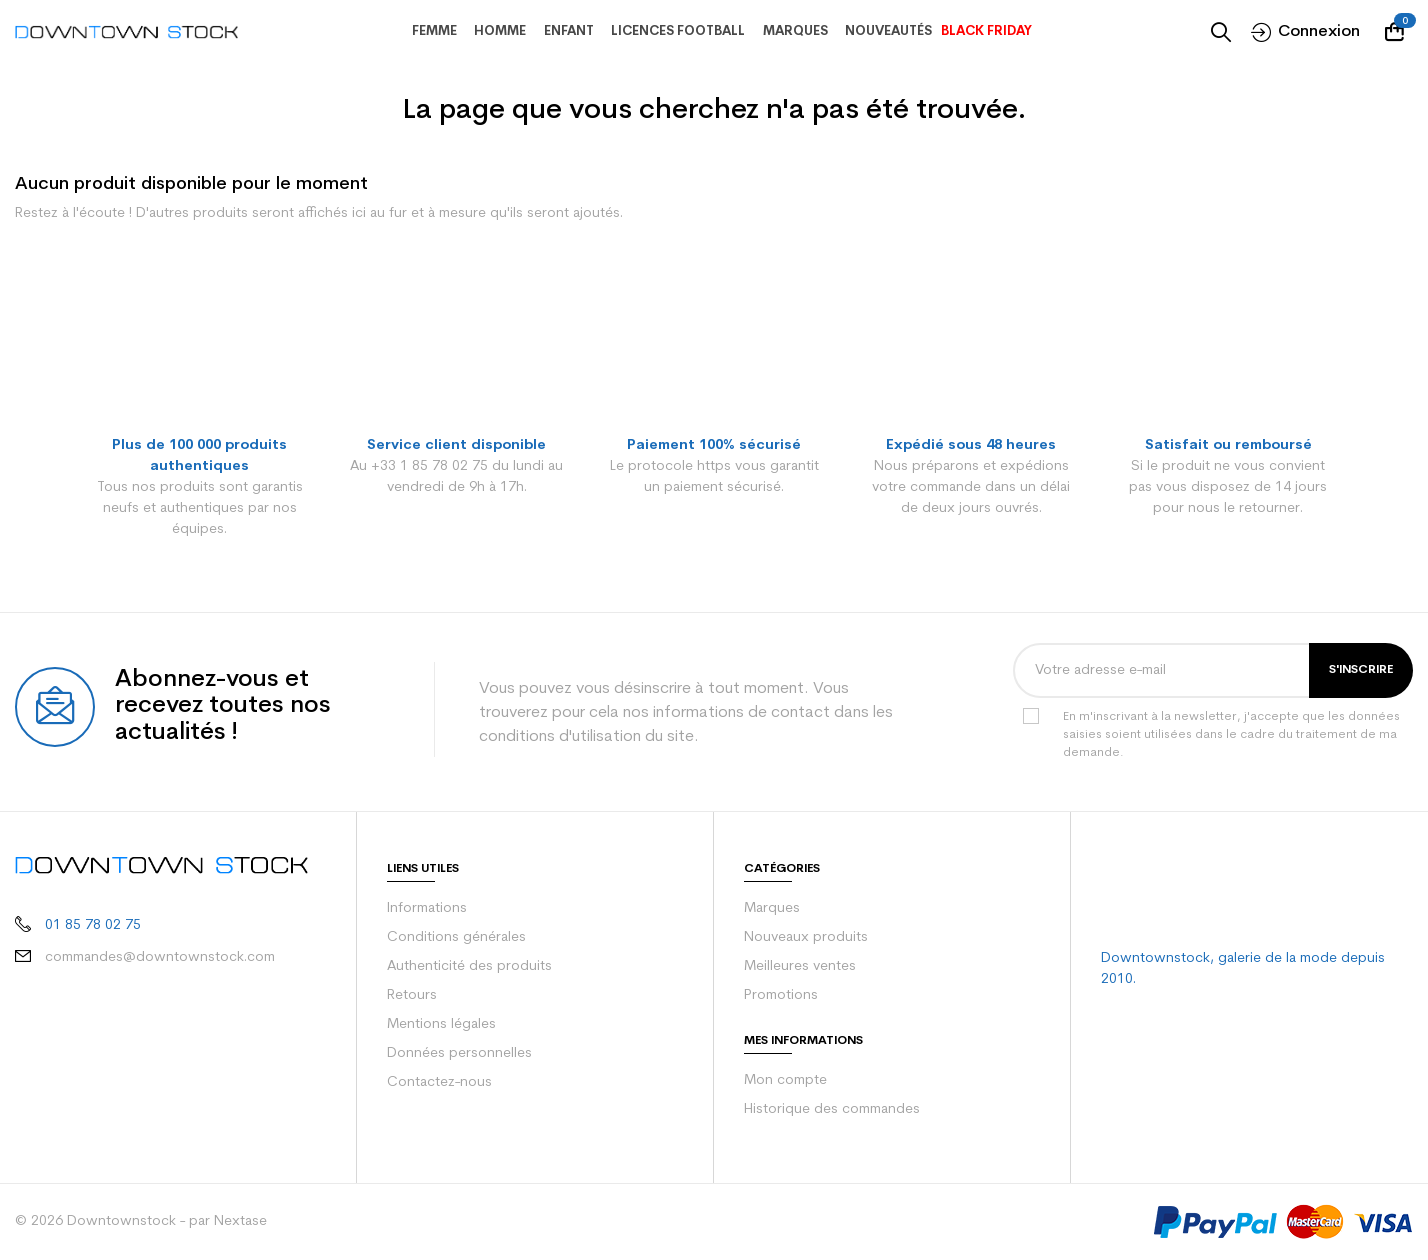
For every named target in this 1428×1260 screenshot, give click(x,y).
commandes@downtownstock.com (143, 940)
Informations (425, 909)
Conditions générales (453, 938)
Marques (771, 909)
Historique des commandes (829, 1110)
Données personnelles (456, 1054)
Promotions (779, 996)
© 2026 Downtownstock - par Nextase (132, 1222)
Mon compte (782, 1081)
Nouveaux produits (802, 938)
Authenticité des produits (463, 967)
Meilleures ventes (798, 967)
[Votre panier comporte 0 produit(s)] (1399, 32)
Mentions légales (439, 1025)
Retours (411, 996)
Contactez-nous (436, 1083)
